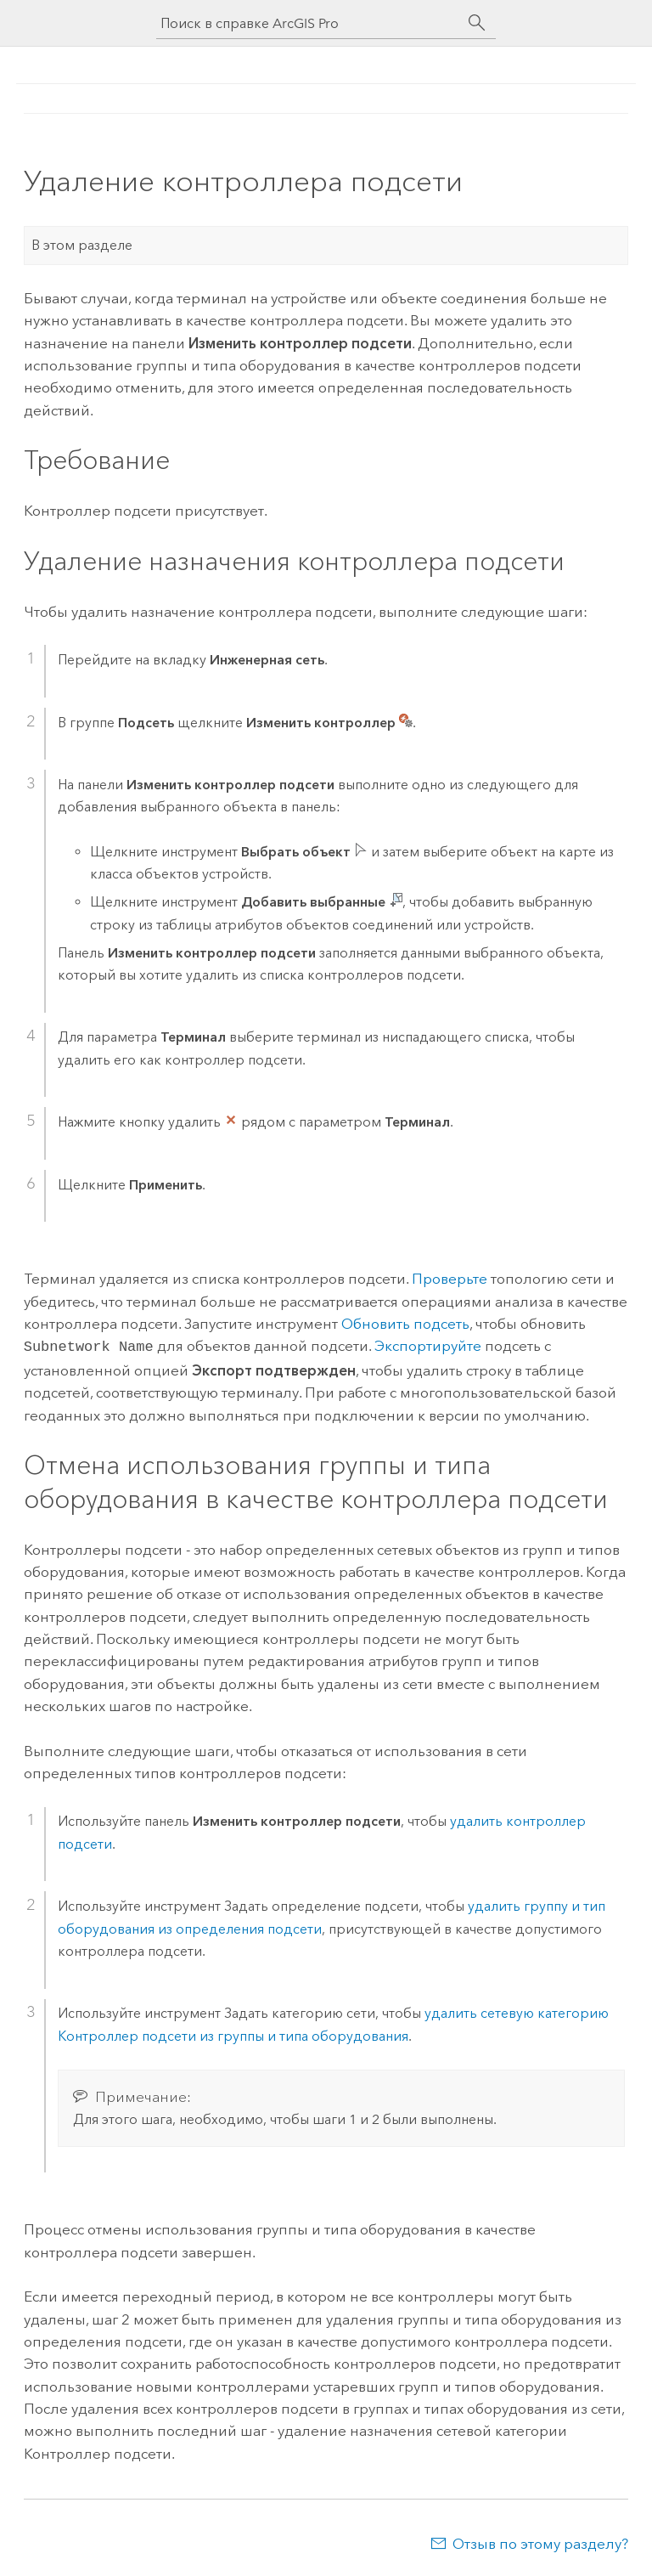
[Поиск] (477, 22)
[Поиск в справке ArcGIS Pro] (309, 23)
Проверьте (449, 1278)
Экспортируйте (427, 1345)
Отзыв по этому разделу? (540, 2542)
